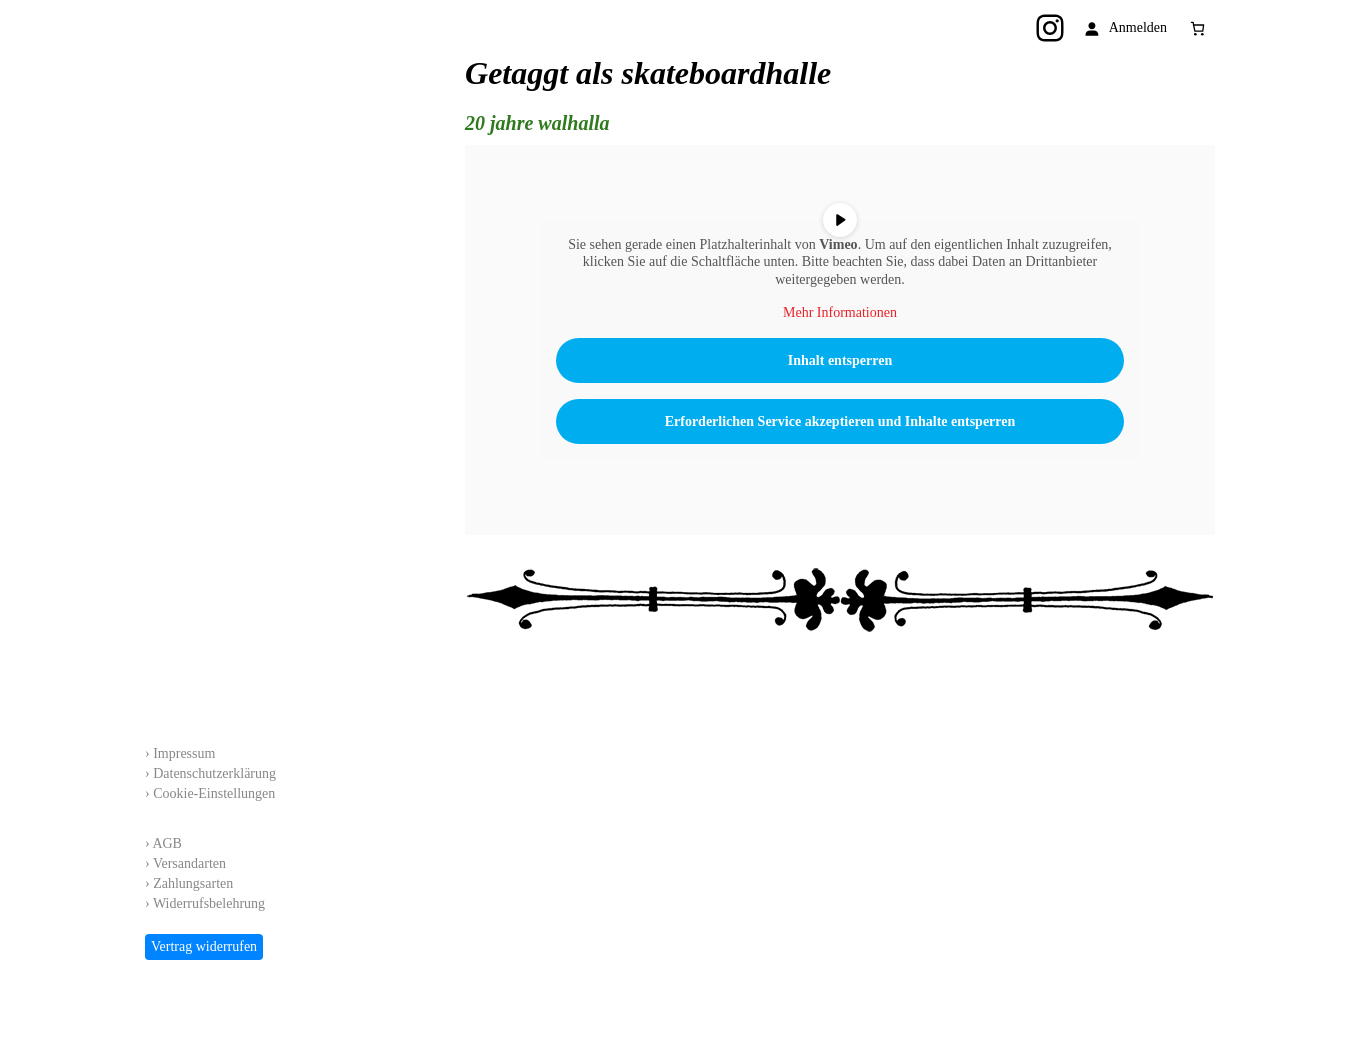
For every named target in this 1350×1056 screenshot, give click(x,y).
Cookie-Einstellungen (214, 793)
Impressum (184, 753)
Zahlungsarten (193, 883)
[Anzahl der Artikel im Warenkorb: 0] (1197, 28)
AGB (167, 843)
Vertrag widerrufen (204, 946)
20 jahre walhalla (537, 123)
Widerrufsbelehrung (209, 903)
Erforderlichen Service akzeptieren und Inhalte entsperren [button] (840, 421)
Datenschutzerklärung (214, 773)
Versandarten (189, 863)
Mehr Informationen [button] (840, 312)
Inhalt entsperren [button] (840, 360)
